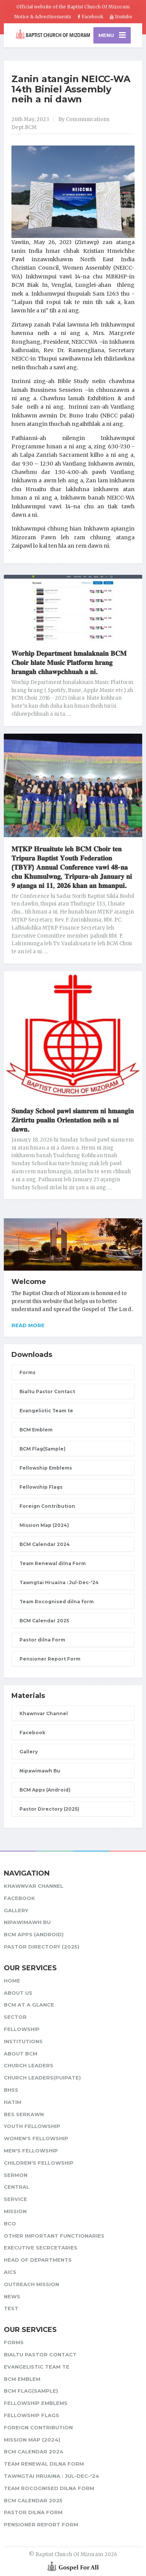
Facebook (90, 16)
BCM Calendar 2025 (44, 1621)
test (11, 2308)
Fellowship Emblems (45, 1468)
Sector (15, 2017)
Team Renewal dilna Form (52, 1563)
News (12, 2296)
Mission (15, 2211)
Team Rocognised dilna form (56, 1601)
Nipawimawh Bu (39, 1771)
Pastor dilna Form (42, 1640)
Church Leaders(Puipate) (42, 2078)
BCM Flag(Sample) (42, 1449)
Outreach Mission (31, 2284)
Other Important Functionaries (54, 2236)
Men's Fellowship (31, 2150)
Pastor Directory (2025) (49, 1809)
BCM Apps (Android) (45, 1790)
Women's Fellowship (36, 2138)
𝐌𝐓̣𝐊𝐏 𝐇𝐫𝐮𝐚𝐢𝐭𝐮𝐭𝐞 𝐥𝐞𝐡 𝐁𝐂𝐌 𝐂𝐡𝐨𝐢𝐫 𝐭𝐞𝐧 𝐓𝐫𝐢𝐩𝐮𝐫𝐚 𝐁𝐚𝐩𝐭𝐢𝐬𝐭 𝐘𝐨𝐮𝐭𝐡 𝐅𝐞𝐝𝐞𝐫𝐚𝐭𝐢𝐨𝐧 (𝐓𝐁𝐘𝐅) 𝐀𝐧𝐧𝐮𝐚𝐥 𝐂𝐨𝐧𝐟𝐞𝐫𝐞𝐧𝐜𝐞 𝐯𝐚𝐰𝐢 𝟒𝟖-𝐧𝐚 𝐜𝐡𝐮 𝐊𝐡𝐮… (71, 867)
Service (15, 2199)
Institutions (23, 2041)
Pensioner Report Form (49, 1659)
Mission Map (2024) (44, 1525)
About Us (18, 1993)
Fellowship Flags (41, 1487)
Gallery (28, 1752)
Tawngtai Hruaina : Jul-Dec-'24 (59, 1582)
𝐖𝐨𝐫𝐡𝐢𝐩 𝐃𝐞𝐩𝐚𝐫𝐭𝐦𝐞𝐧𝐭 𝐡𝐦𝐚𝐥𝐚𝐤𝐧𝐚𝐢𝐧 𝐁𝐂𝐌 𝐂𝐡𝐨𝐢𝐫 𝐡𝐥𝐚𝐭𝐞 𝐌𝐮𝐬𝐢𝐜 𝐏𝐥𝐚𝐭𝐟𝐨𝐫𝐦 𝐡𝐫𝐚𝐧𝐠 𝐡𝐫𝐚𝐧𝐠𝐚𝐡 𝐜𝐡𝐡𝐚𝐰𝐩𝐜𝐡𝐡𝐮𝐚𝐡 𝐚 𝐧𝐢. (69, 662)
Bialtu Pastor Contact (47, 1391)
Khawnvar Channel (43, 1713)
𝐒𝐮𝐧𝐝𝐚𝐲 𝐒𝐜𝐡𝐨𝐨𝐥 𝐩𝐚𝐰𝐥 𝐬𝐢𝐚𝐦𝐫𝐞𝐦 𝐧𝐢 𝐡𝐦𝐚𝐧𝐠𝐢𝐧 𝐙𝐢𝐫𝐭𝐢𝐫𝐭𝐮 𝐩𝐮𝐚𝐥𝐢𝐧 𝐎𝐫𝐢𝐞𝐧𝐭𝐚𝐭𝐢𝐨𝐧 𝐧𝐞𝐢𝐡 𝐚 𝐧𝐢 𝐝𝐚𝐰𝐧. (72, 1120)
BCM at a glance (29, 2005)
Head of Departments (38, 2260)
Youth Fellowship (32, 2126)
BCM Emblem (36, 1430)
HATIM (12, 2102)
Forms (27, 1372)
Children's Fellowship (39, 2163)
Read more (28, 1325)
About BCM (20, 2053)
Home (12, 1981)
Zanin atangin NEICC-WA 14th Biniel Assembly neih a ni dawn (70, 89)
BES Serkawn (24, 2114)
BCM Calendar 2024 (44, 1544)
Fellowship (22, 2029)
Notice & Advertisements (42, 16)
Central (16, 2187)
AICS (10, 2272)
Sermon (15, 2175)
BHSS (11, 2090)
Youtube (121, 16)
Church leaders (28, 2065)
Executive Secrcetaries (40, 2247)
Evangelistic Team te (46, 1410)
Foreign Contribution (47, 1506)
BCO (10, 2223)
